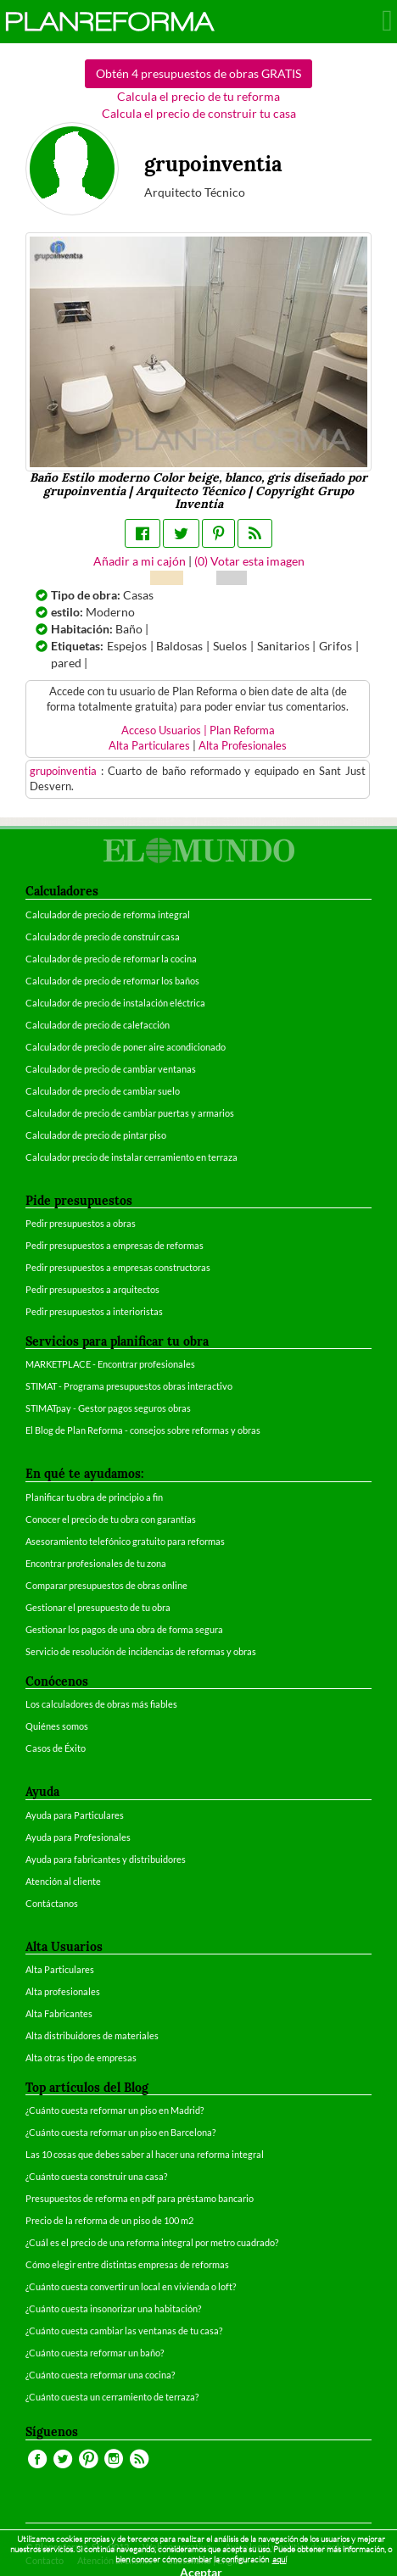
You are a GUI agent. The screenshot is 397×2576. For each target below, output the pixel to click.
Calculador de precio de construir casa (102, 936)
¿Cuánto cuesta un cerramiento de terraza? (111, 2396)
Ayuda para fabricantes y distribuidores (105, 1859)
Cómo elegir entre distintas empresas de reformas (127, 2264)
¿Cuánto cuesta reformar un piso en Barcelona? (120, 2132)
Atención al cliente (63, 1881)
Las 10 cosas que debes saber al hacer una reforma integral (144, 2154)
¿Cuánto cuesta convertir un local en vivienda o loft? (130, 2286)
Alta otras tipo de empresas (81, 2057)
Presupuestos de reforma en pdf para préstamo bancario (139, 2198)
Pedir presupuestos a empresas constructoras (117, 1267)
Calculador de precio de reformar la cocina (111, 958)
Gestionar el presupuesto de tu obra (98, 1607)
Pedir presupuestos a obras (80, 1223)
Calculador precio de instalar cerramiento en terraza (131, 1157)
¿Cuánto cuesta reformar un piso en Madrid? (114, 2110)
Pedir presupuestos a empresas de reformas (114, 1245)
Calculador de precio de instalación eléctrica (115, 1002)
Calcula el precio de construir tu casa (199, 113)
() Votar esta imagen (249, 561)
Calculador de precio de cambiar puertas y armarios (129, 1112)
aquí (279, 2559)
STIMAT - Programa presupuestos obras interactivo (128, 1385)
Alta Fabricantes (58, 2013)
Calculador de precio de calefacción (97, 1024)
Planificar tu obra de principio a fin (94, 1497)
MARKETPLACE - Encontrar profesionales (110, 1363)
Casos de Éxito (55, 1748)
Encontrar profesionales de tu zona (95, 1563)
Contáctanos (51, 1903)
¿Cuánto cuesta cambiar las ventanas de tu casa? (123, 2330)
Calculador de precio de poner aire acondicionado (125, 1046)
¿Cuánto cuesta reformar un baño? (94, 2352)
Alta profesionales (62, 1991)
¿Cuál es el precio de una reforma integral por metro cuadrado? (151, 2242)
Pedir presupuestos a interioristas (94, 1311)
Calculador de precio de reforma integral (107, 914)
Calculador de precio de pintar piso (95, 1134)
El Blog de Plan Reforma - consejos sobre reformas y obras (142, 1430)
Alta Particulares (149, 745)
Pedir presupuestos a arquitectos (92, 1289)
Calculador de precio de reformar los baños (112, 980)
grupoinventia (65, 771)
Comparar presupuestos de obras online (106, 1585)
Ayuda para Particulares (74, 1814)
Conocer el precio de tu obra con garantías (110, 1519)
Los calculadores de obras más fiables (101, 1703)
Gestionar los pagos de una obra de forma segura (124, 1629)
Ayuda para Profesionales (78, 1837)
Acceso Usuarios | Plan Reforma (198, 730)
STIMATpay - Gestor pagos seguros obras (108, 1407)
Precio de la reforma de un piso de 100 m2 (109, 2220)
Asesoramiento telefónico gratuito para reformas (125, 1541)
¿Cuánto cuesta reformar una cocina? (100, 2374)
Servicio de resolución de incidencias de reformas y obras (140, 1651)
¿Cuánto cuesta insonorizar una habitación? (113, 2308)
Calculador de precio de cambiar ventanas (110, 1068)
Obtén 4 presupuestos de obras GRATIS (198, 73)
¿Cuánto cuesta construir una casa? (96, 2176)
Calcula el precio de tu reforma (198, 96)
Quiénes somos (56, 1725)
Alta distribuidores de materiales (92, 2035)
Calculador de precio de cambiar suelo (102, 1090)
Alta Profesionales (242, 745)
